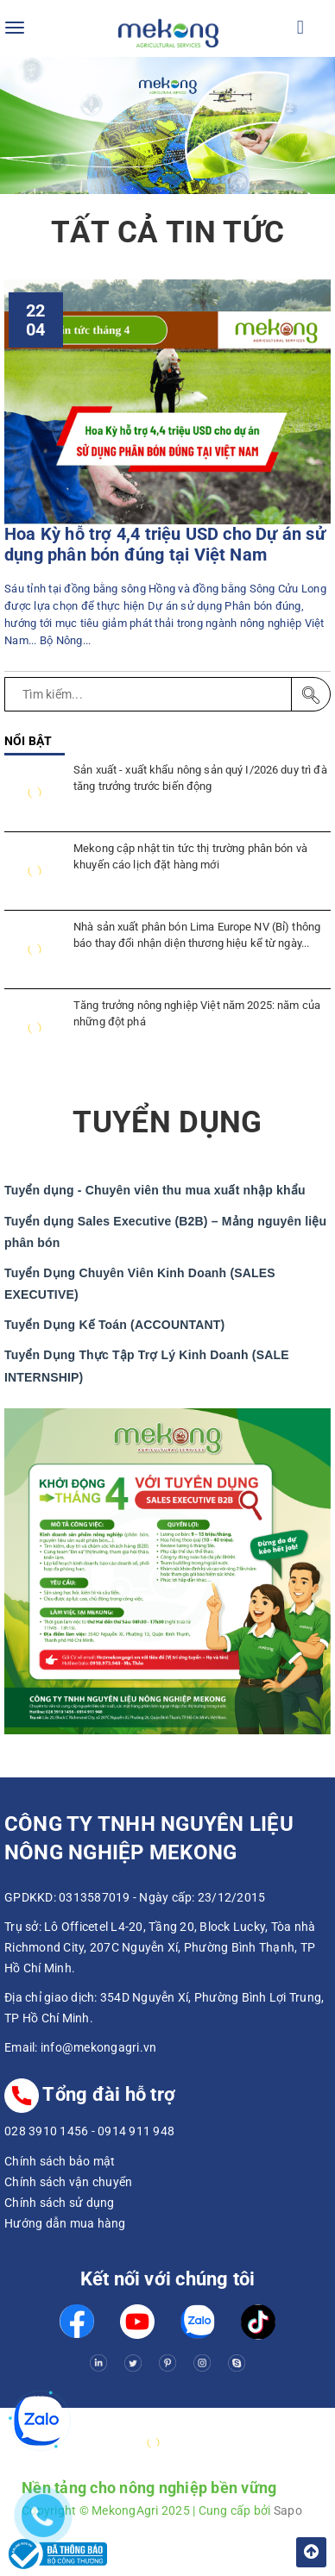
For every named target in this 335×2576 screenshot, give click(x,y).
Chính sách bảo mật (60, 2161)
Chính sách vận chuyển (68, 2182)
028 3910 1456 (46, 2131)
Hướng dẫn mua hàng (65, 2223)
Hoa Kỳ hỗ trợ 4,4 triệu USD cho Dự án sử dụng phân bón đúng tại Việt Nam (165, 544)
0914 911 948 (136, 2131)
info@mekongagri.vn (99, 2047)
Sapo (288, 2510)
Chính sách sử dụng (59, 2202)
